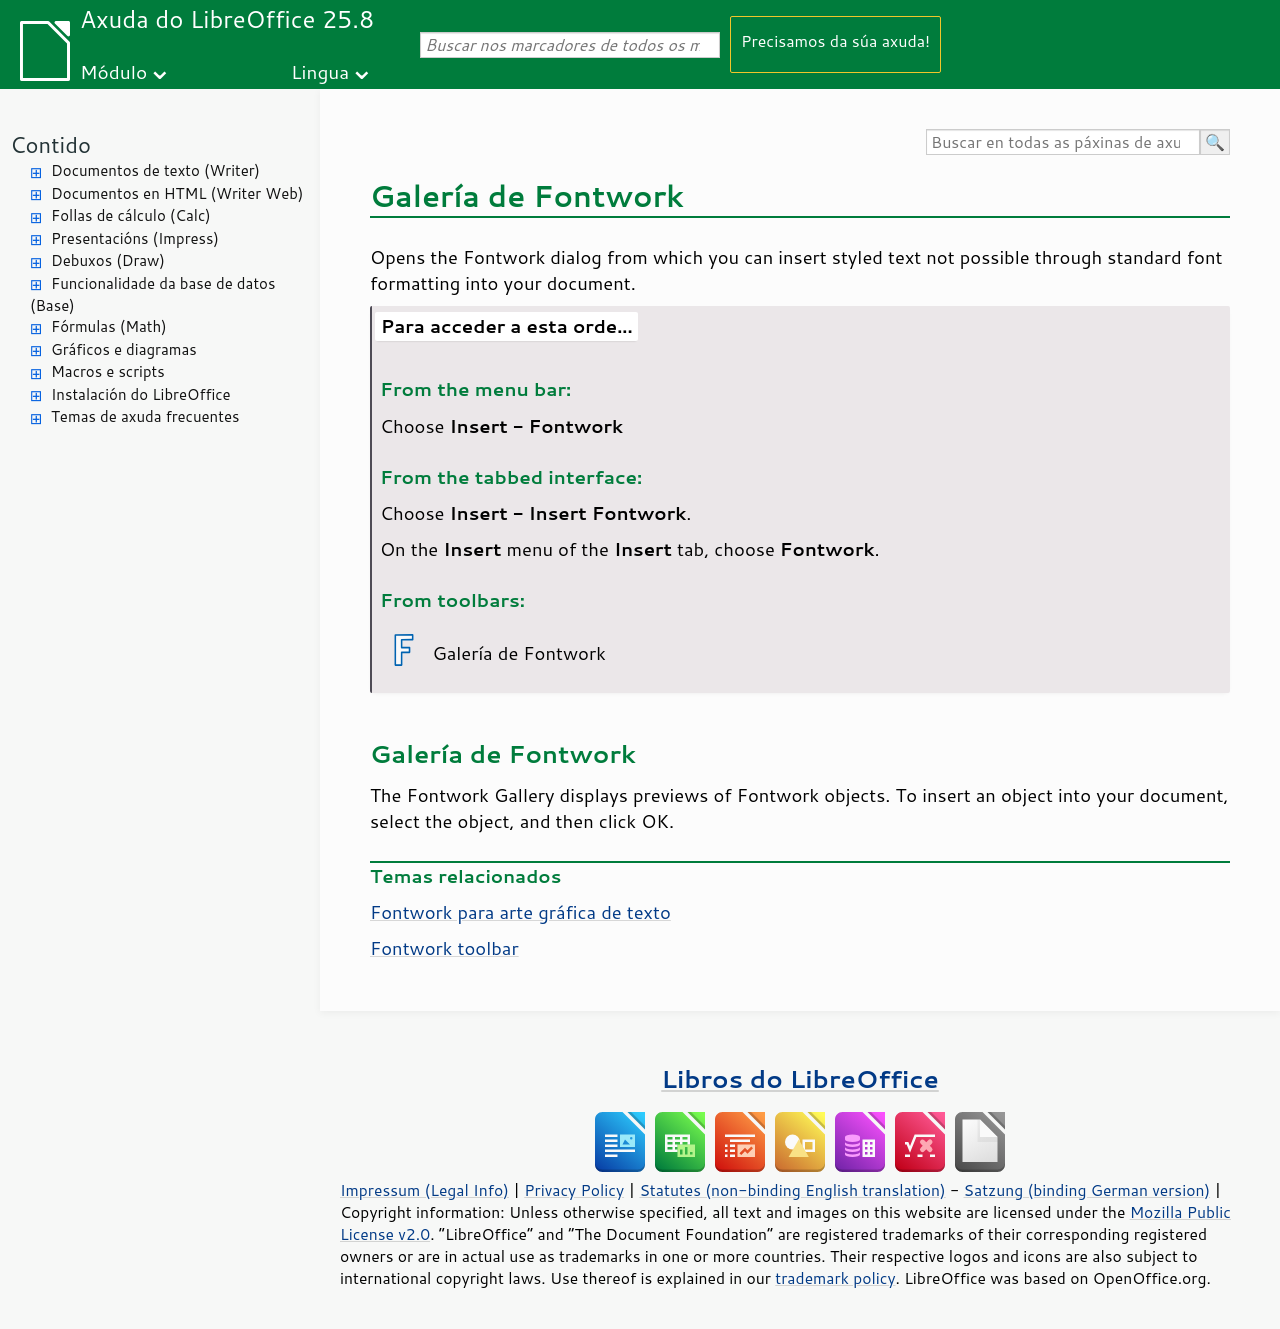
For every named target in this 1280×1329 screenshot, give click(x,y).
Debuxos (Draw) (108, 260)
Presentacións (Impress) (135, 238)
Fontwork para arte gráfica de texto (520, 912)
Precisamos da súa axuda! (835, 40)
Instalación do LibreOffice (141, 394)
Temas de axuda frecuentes (145, 416)
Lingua (320, 71)
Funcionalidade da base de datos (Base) (152, 295)
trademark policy (835, 1278)
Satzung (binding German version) (1087, 1190)
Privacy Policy (574, 1190)
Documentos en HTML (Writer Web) (177, 193)
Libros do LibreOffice (799, 1078)
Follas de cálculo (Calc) (131, 215)
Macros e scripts (108, 371)
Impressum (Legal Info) (424, 1190)
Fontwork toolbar (444, 948)
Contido (50, 144)
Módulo (113, 71)
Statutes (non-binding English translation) (792, 1190)
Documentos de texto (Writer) (155, 170)
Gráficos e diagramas (124, 349)
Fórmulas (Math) (109, 326)
